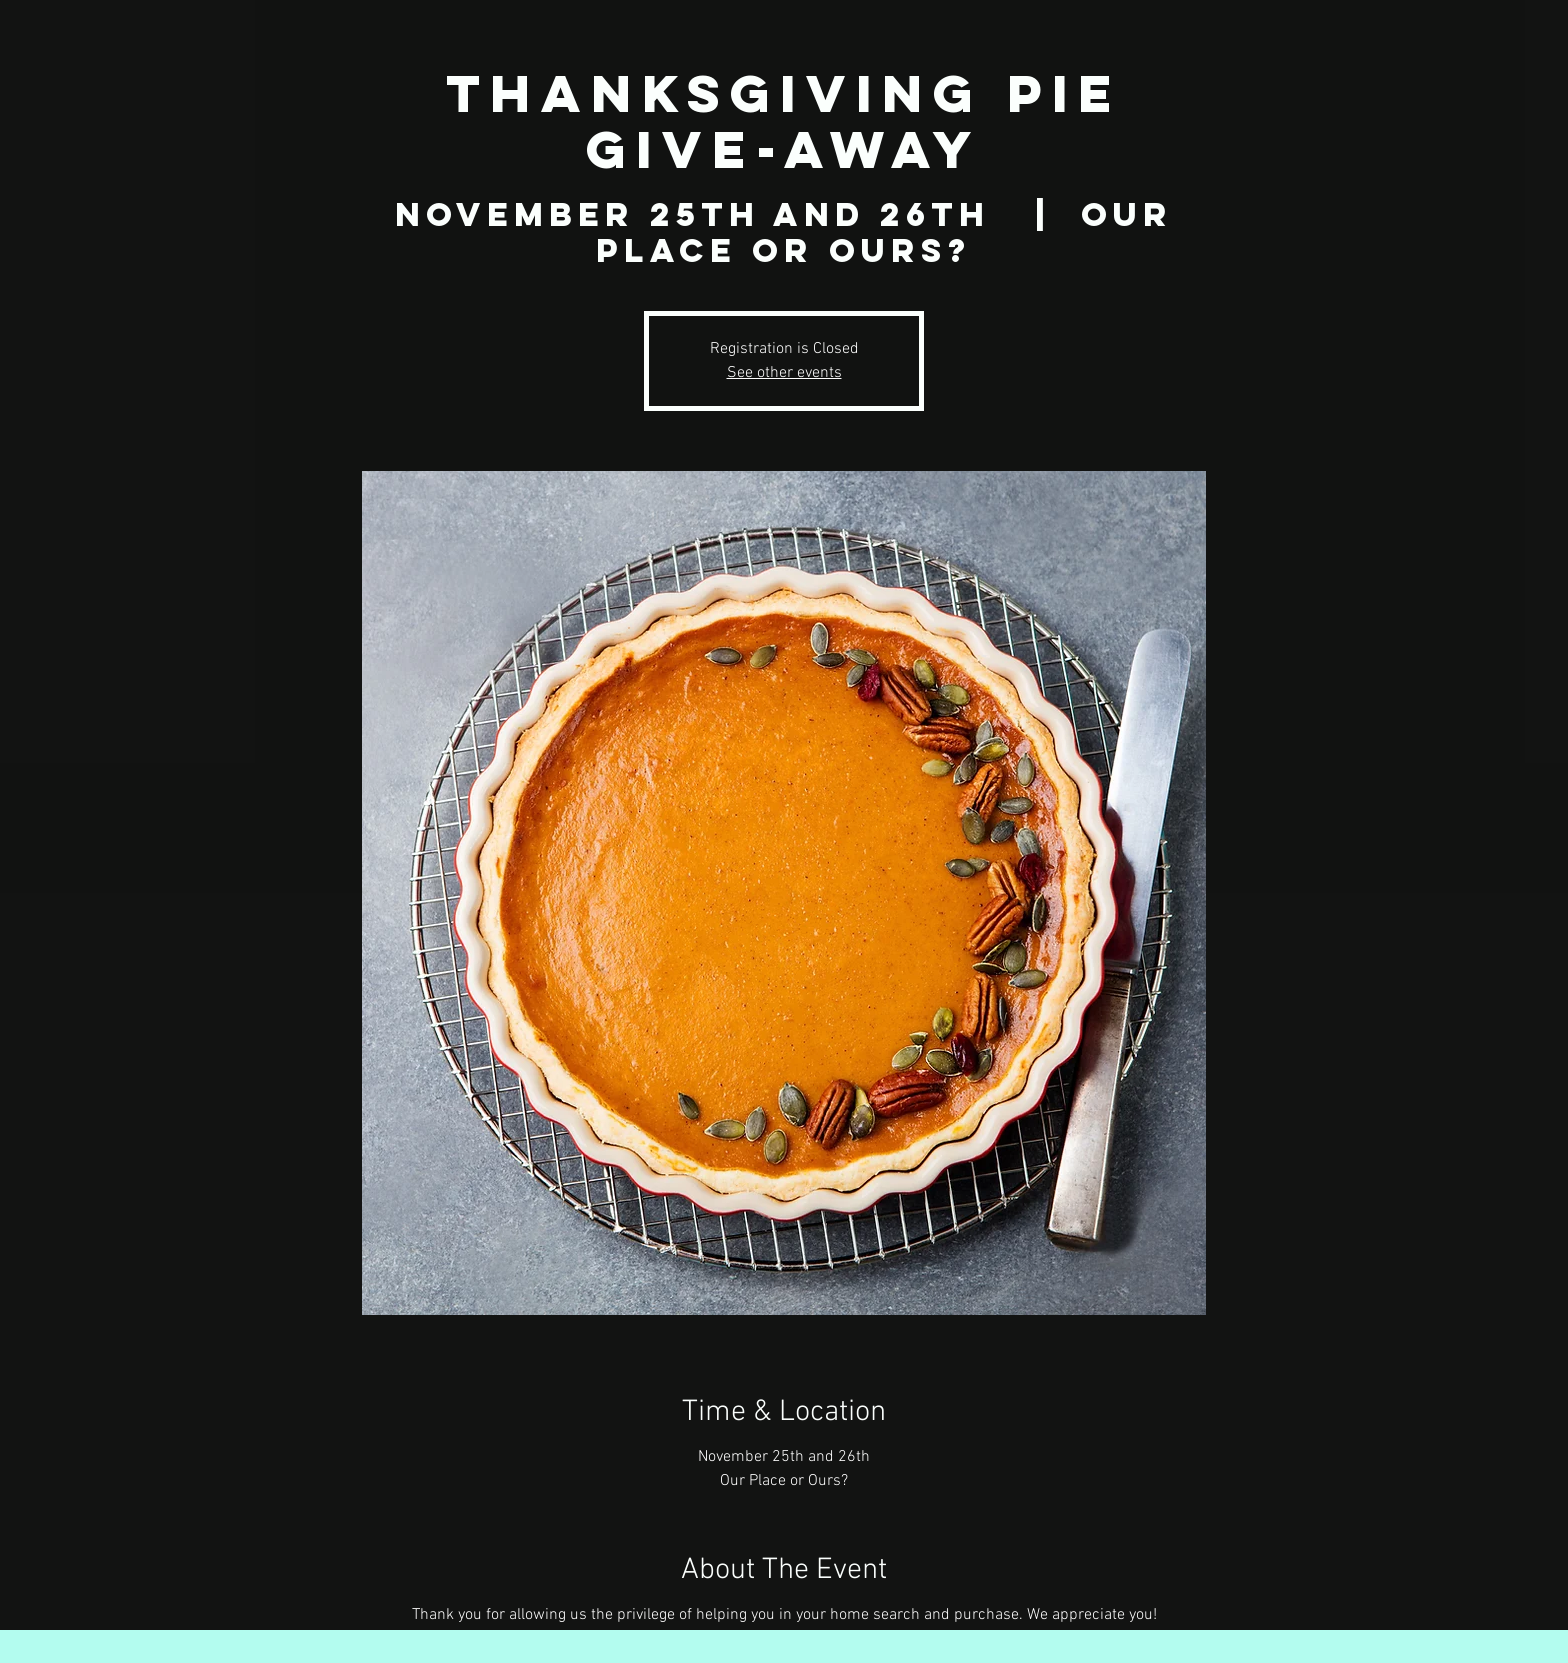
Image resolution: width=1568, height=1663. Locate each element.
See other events (784, 373)
